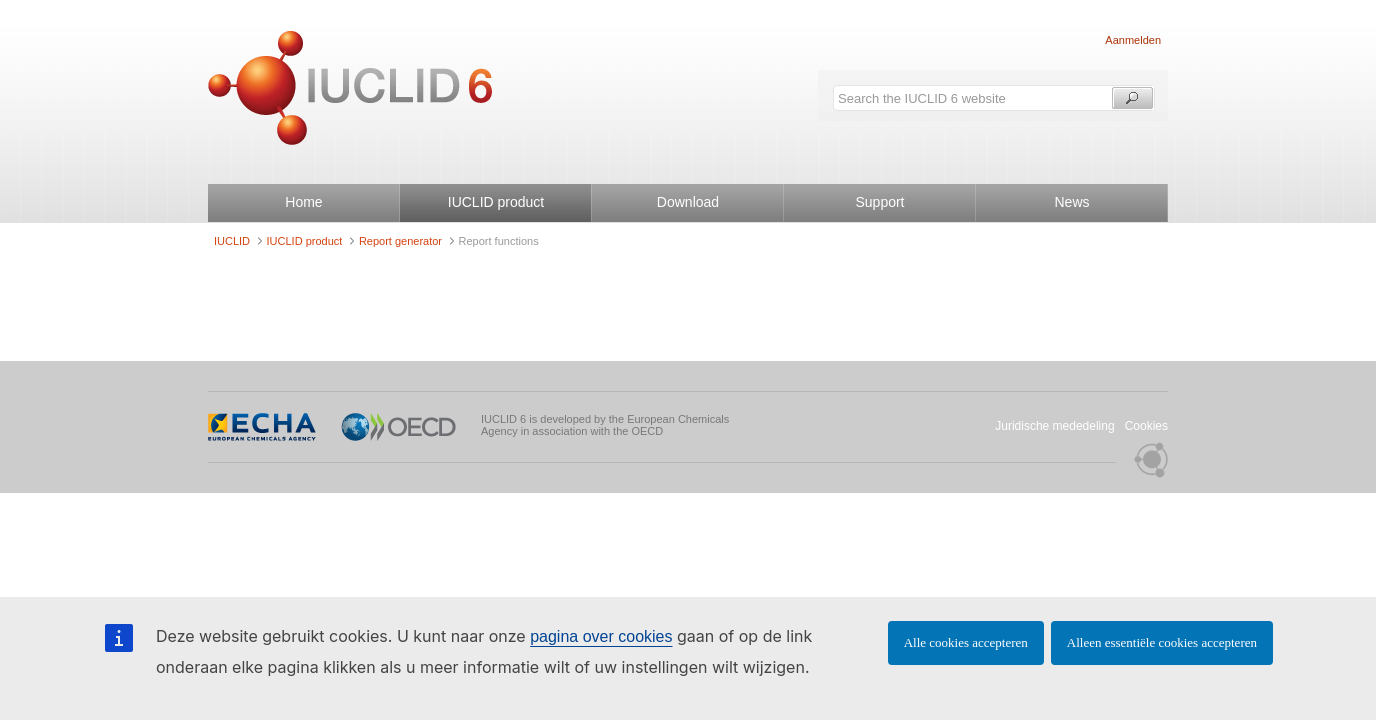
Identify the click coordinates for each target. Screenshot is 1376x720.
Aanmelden (1133, 40)
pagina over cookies (601, 636)
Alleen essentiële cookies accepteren (1162, 642)
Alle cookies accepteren (966, 642)
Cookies (1146, 426)
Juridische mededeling (1054, 426)
